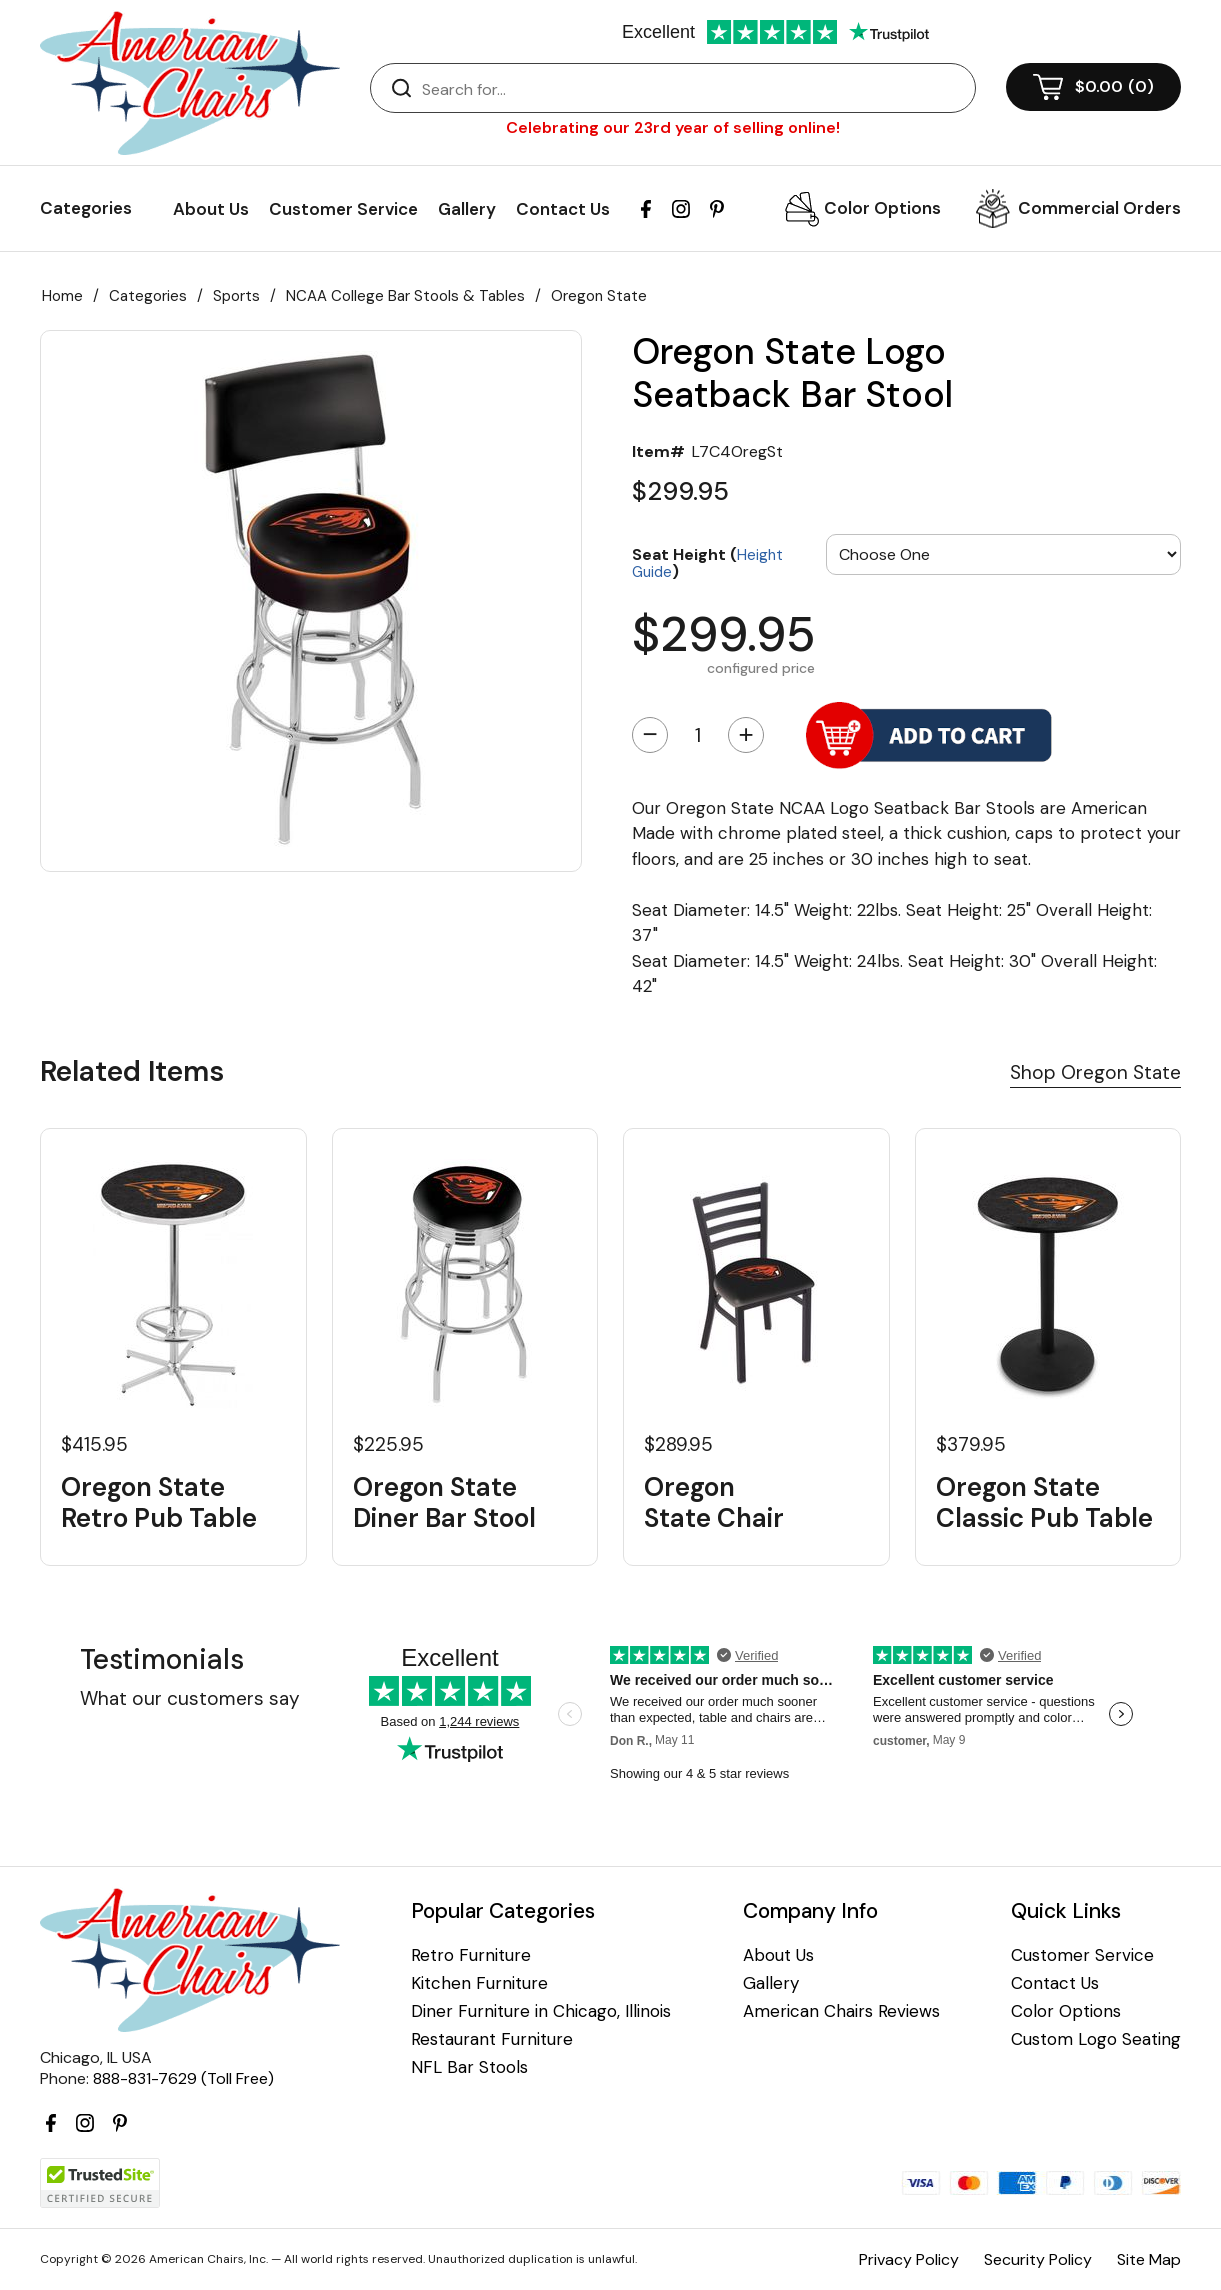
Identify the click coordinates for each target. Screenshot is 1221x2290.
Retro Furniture (471, 1955)
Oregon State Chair (714, 1503)
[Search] (693, 89)
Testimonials (162, 1659)
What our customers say (190, 1698)
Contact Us (563, 209)
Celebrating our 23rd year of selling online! (673, 127)
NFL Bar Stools (469, 2067)
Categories (148, 296)
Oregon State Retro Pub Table (159, 1503)
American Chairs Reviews (841, 2011)
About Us (211, 209)
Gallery (467, 209)
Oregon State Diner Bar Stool (444, 1503)
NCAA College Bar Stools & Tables (405, 296)
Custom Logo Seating (1096, 2039)
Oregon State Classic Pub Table (1044, 1503)
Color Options (882, 208)
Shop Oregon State (1095, 1072)
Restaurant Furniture (492, 2039)
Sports (236, 296)
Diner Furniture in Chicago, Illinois (541, 2011)
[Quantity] (698, 735)
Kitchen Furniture (479, 1983)
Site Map (1149, 2259)
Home (62, 296)
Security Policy (1038, 2259)
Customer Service (343, 209)
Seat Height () (707, 562)
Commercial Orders (1099, 208)
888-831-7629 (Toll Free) (183, 2078)
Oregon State (599, 296)
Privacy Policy (909, 2259)
